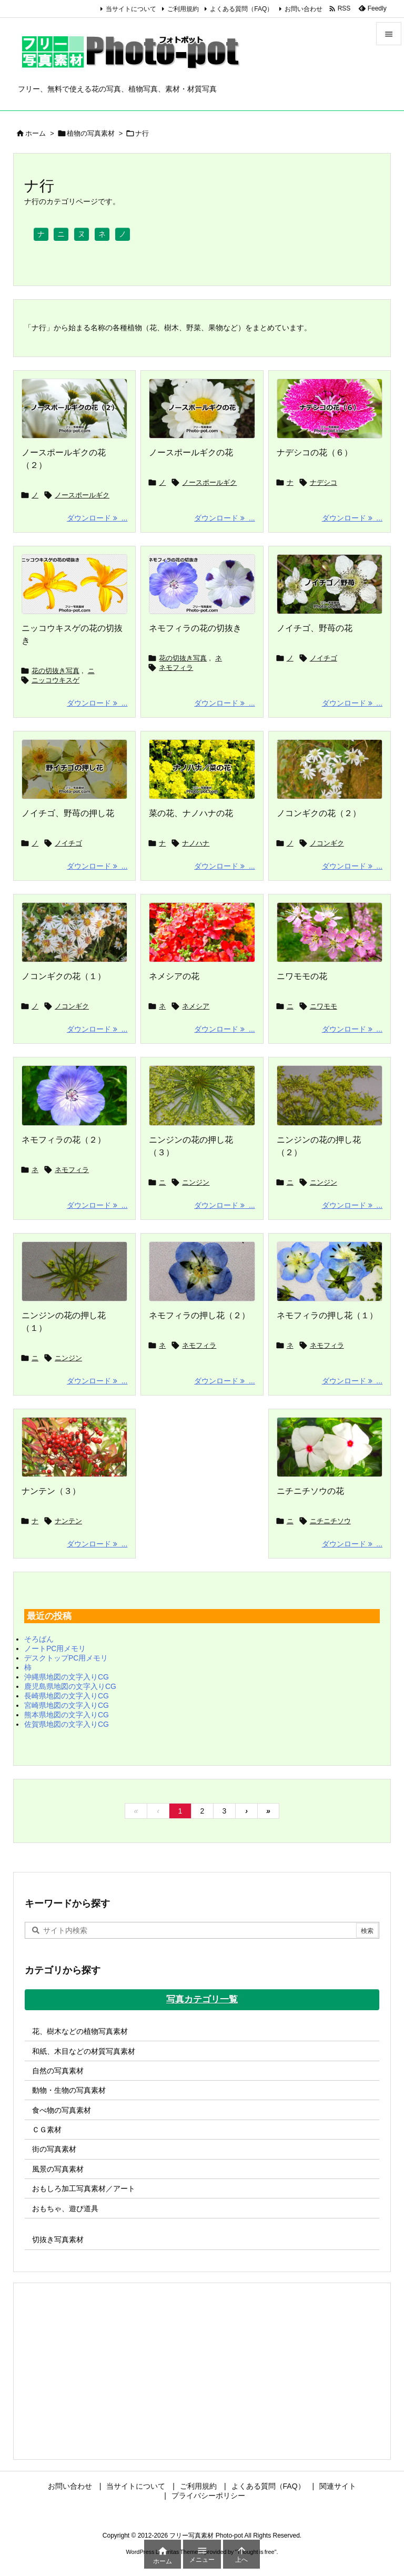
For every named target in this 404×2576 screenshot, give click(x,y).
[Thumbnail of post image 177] (74, 1447)
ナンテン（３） (51, 1490)
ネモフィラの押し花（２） (199, 1315)
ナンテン (68, 1521)
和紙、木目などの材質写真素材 (83, 2051)
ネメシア (195, 1006)
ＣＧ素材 (47, 2129)
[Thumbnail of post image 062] (329, 1095)
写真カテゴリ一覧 (202, 1999)
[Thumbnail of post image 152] (329, 1447)
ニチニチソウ (330, 1521)
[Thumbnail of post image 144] (202, 1271)
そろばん (39, 1639)
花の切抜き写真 (55, 671)
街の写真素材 (54, 2149)
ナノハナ (195, 843)
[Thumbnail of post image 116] (74, 1095)
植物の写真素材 (91, 133)
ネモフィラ (176, 667)
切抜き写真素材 (58, 2239)
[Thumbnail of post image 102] (74, 1271)
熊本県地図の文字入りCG (66, 1714)
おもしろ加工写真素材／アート (83, 2188)
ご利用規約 (183, 9)
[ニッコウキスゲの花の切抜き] (74, 584)
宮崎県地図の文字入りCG (66, 1705)
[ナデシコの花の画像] (329, 409)
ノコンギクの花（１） (64, 976)
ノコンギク (327, 843)
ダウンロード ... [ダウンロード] (97, 518)
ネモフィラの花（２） (64, 1139)
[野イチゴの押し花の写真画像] (74, 769)
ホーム (35, 133)
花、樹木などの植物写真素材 (80, 2031)
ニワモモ (323, 1006)
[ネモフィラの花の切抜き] (202, 584)
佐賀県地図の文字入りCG (66, 1724)
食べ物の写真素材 (61, 2110)
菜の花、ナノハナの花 (191, 813)
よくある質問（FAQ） (241, 9)
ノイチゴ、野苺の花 (314, 628)
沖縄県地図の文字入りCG (66, 1677)
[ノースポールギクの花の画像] (74, 409)
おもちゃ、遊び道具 (65, 2208)
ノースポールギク (82, 495)
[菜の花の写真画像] (202, 769)
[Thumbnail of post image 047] (74, 932)
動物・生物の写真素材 (69, 2090)
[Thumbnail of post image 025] (329, 769)
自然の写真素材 (58, 2070)
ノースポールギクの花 (191, 452)
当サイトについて (131, 9)
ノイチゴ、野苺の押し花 (68, 813)
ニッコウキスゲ (55, 680)
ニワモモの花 (302, 976)
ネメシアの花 (174, 976)
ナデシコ (323, 482)
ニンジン (195, 1182)
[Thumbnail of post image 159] (329, 932)
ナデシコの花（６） (314, 452)
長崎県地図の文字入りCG (66, 1696)
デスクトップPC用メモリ (66, 1658)
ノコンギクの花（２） (319, 813)
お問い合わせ (303, 9)
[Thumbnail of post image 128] (202, 1095)
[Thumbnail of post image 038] (329, 1271)
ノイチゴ (323, 658)
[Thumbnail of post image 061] (202, 932)
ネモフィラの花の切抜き (195, 628)
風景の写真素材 (58, 2169)
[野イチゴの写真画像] (329, 584)
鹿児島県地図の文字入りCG (70, 1686)
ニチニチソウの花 (310, 1490)
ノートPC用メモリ (55, 1648)
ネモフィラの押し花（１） (327, 1315)
